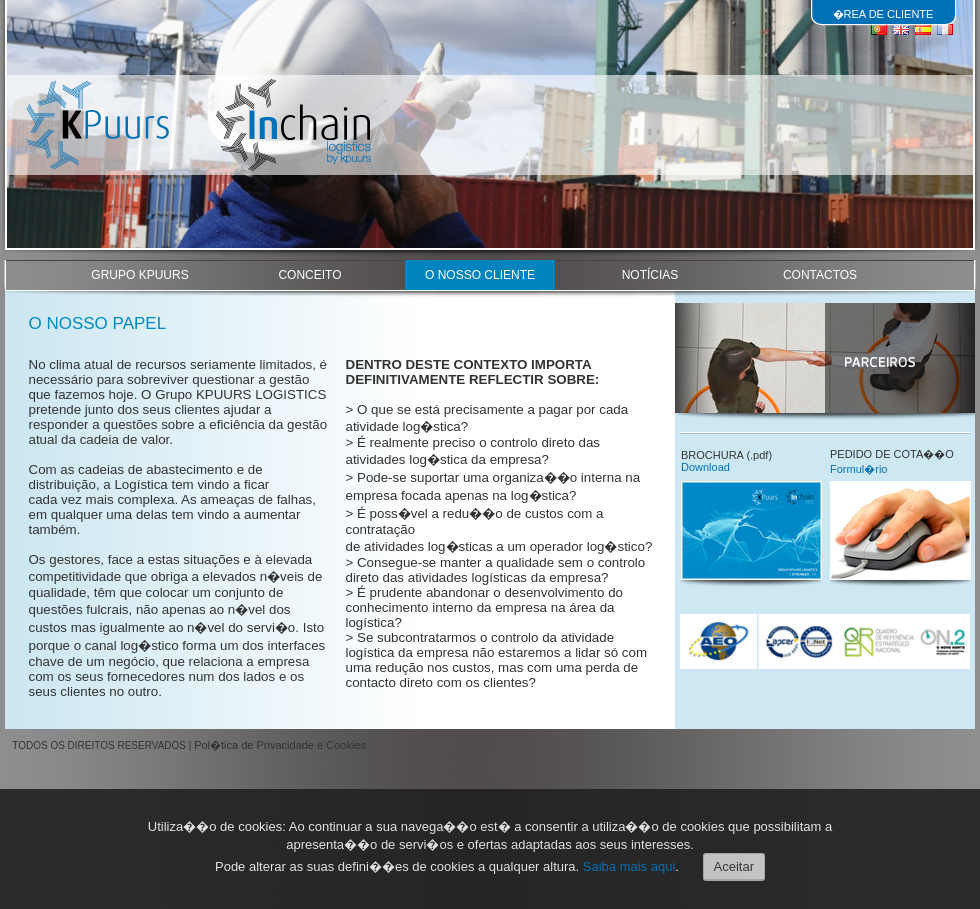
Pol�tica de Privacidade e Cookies (280, 745)
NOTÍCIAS (650, 275)
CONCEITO (309, 275)
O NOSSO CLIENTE (480, 275)
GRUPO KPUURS (139, 275)
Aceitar (734, 866)
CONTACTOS (820, 275)
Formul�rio (858, 469)
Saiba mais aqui (629, 866)
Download (705, 467)
